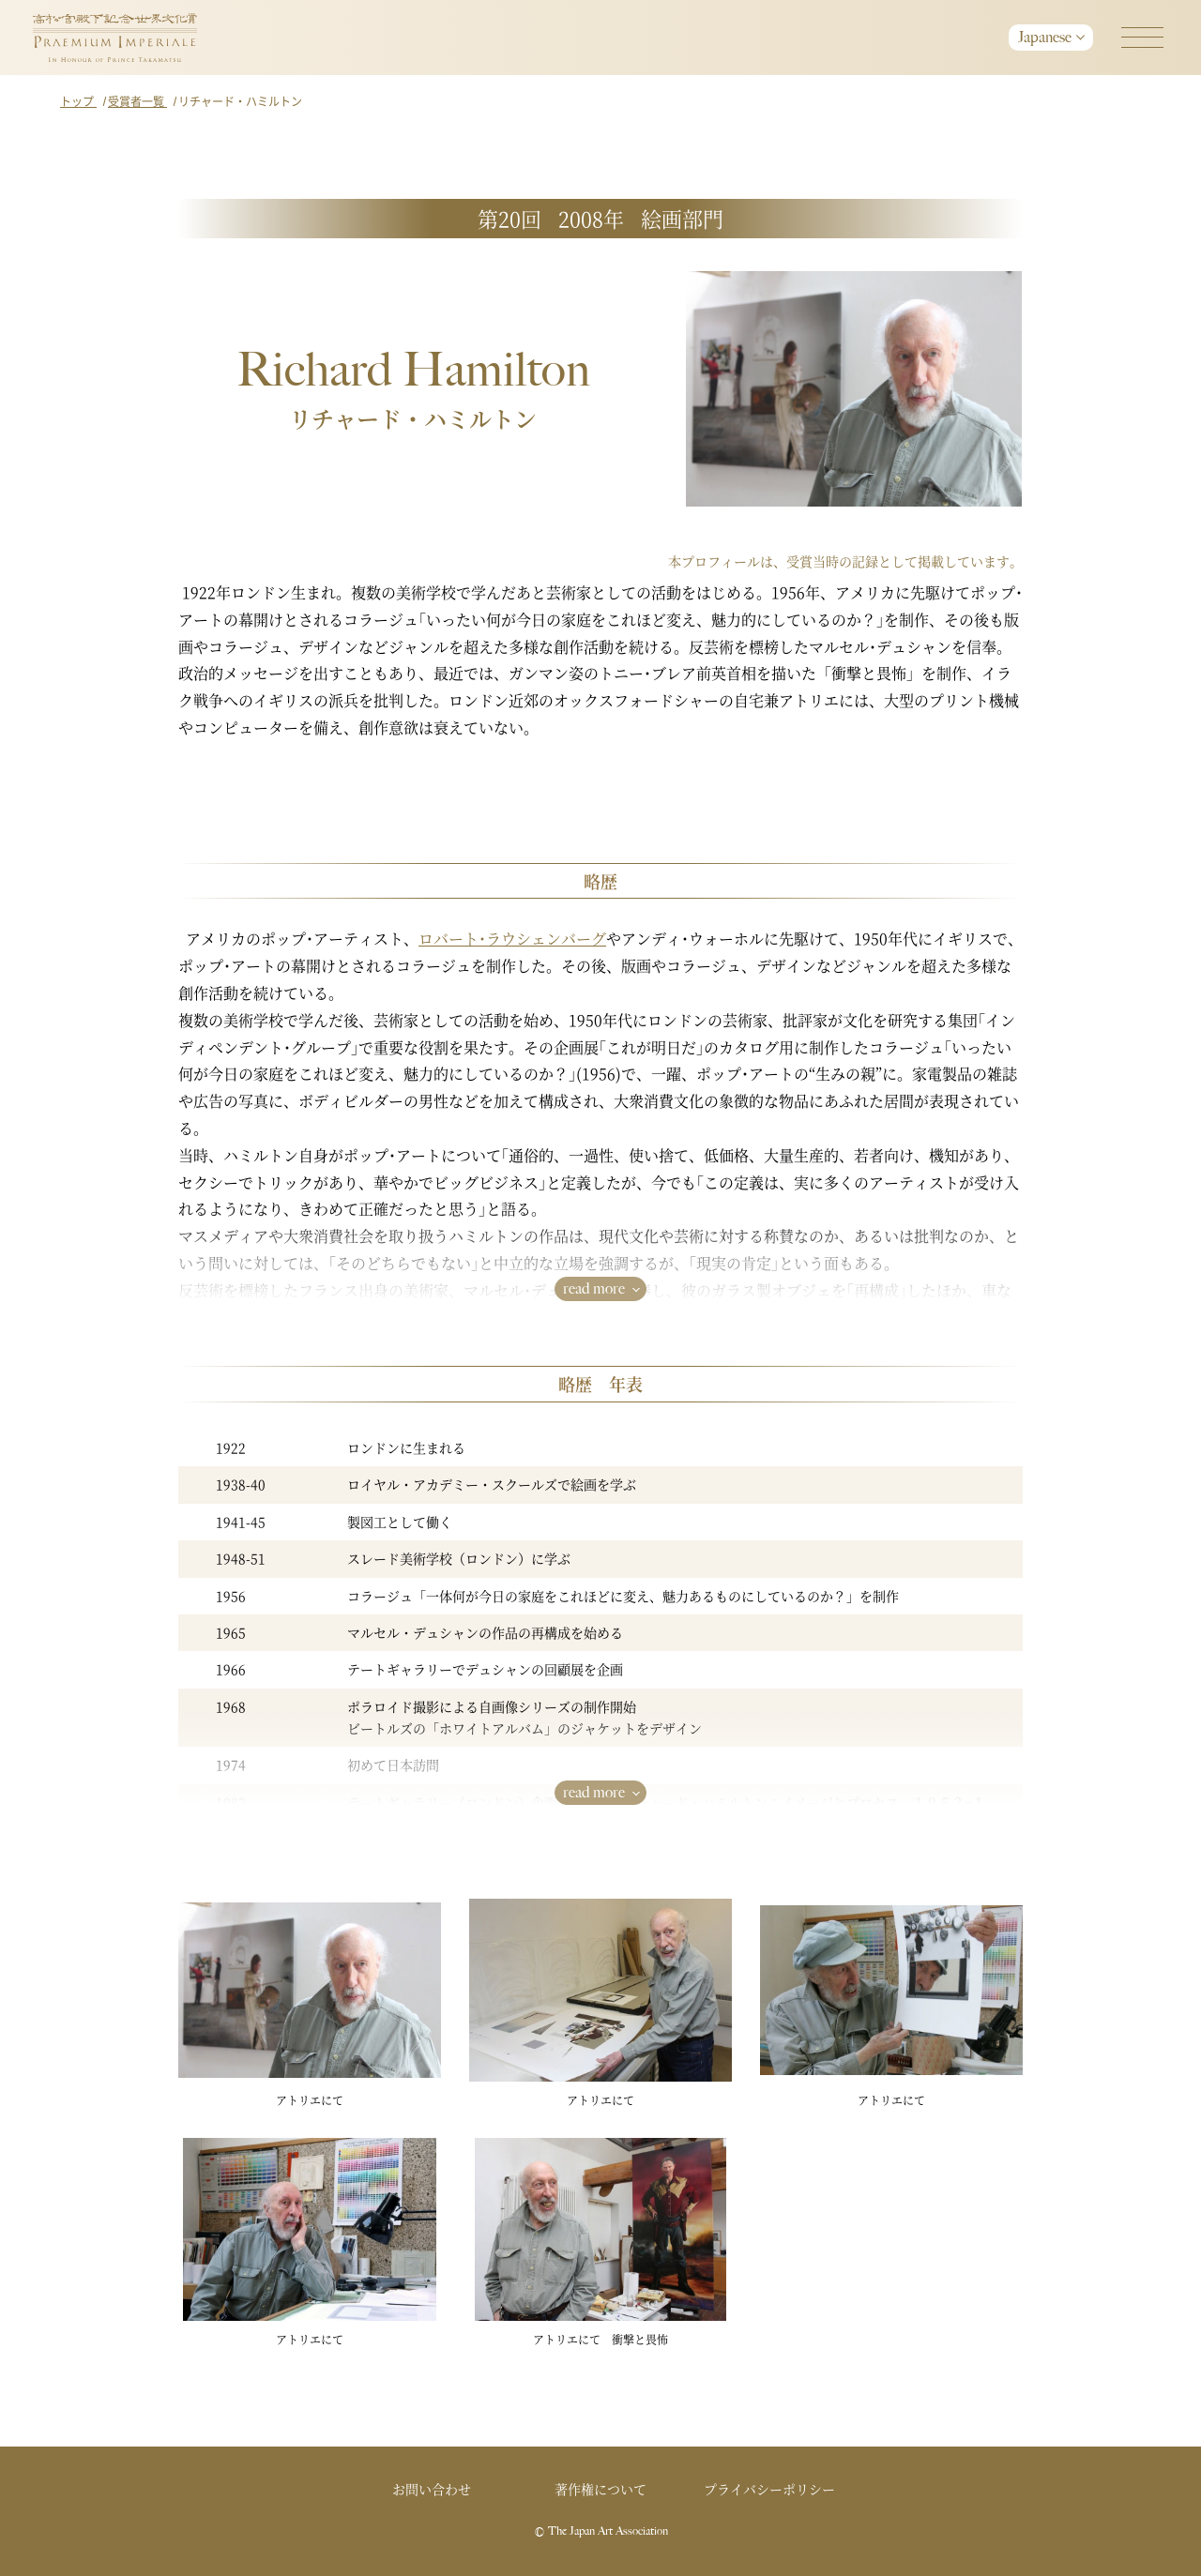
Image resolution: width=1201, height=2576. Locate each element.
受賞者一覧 (137, 101)
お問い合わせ (431, 2488)
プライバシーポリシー (769, 2488)
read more (594, 1288)
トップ (78, 101)
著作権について (600, 2488)
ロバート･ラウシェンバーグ (512, 938)
